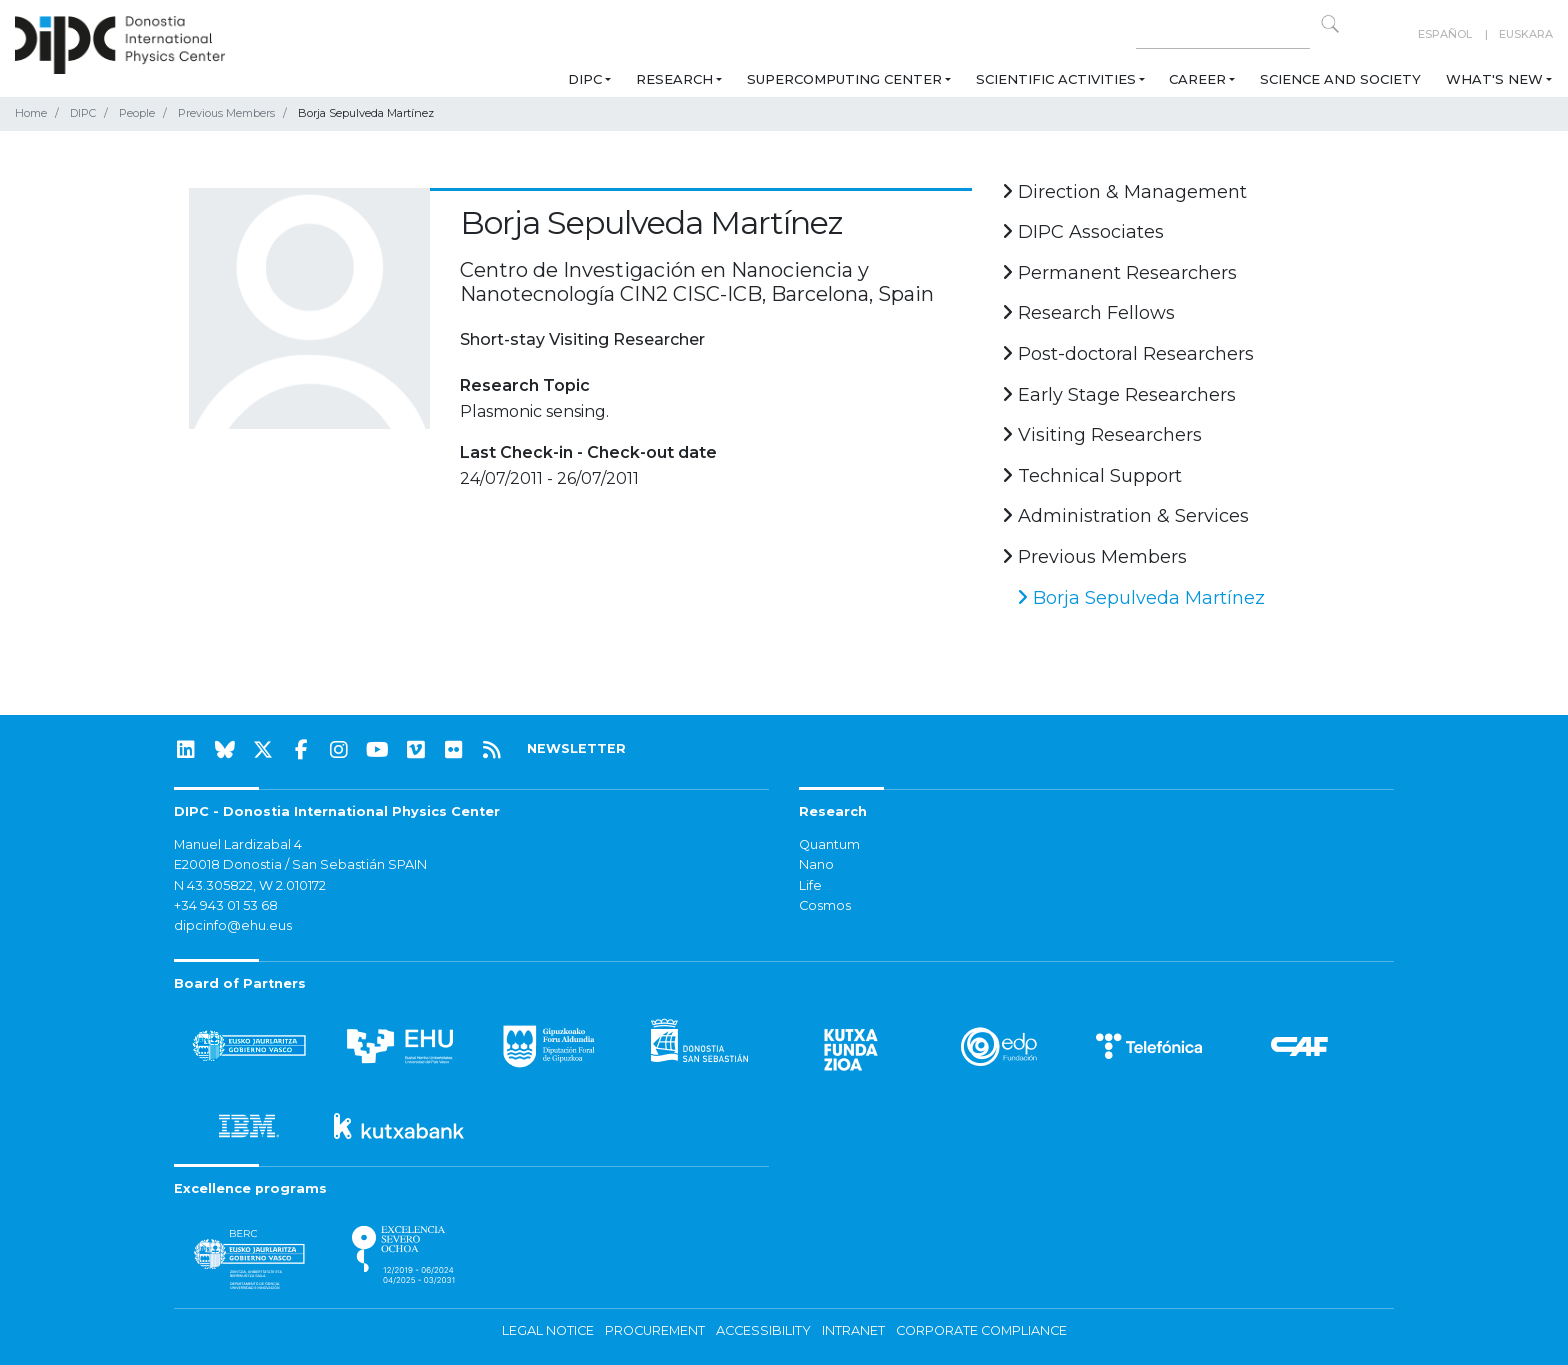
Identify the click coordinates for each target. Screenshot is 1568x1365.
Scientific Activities (1056, 79)
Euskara (1526, 34)
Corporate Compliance (981, 1330)
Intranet (853, 1330)
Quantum (829, 844)
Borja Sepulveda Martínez (1141, 598)
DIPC (585, 79)
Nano (816, 864)
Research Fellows (1088, 313)
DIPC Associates (1083, 232)
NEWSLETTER (576, 748)
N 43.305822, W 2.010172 (250, 885)
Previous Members (226, 113)
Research (674, 79)
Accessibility (763, 1330)
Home (31, 113)
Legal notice (548, 1330)
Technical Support (1092, 476)
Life (810, 885)
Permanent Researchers (1119, 273)
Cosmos (825, 905)
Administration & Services (1125, 516)
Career (1197, 79)
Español (1445, 34)
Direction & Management (1124, 192)
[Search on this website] (1223, 34)
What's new (1494, 79)
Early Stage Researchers (1119, 395)
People (137, 113)
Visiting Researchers (1102, 435)
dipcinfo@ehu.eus (233, 925)
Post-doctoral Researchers (1128, 354)
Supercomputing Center (844, 79)
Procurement (655, 1330)
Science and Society (1340, 79)
